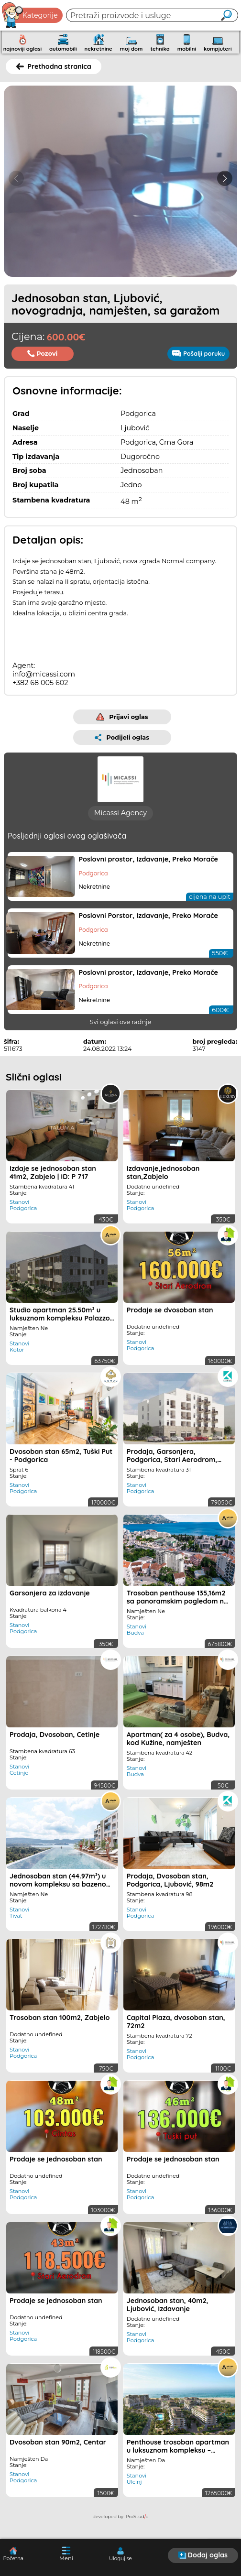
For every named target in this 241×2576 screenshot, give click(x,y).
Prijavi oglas (122, 716)
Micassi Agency (120, 820)
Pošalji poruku (198, 353)
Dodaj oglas (203, 2555)
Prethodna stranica (53, 66)
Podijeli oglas (122, 737)
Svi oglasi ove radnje (121, 1029)
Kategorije (30, 15)
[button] (224, 178)
